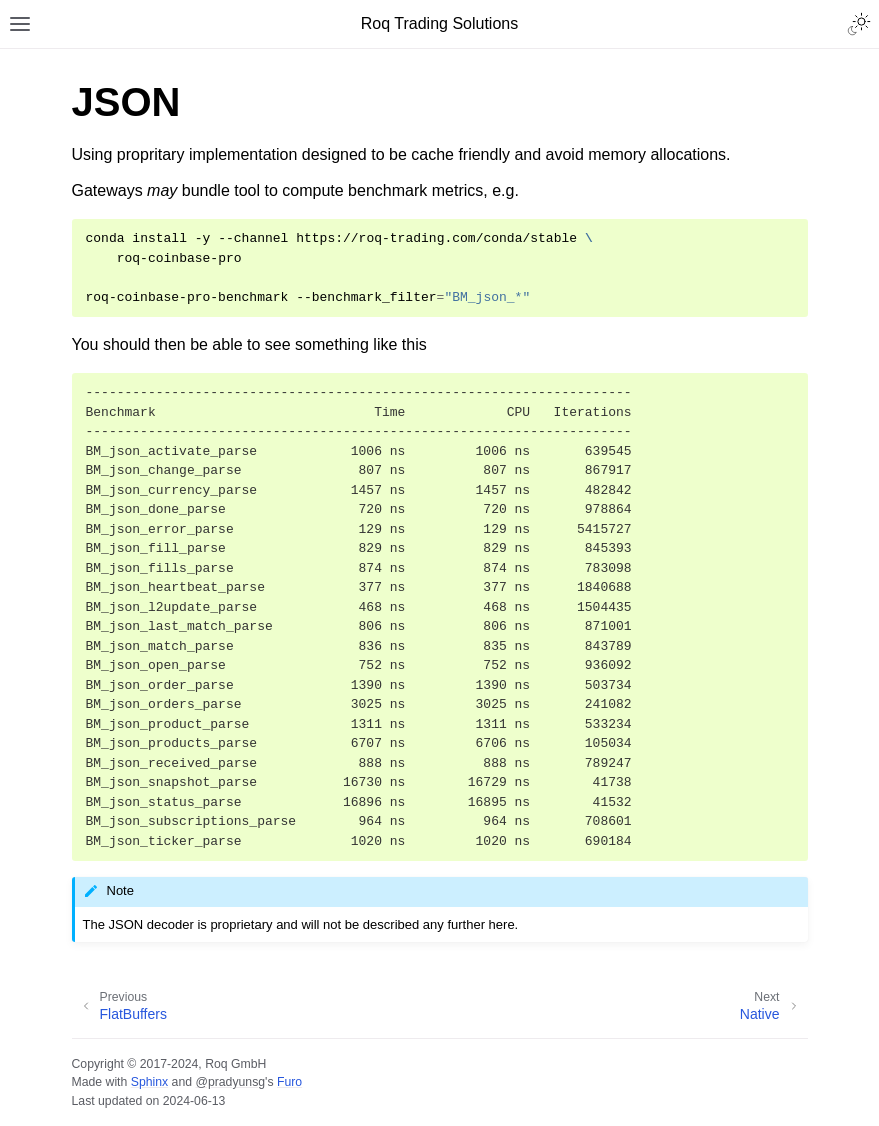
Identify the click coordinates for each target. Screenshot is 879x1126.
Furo (289, 1082)
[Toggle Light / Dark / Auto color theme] (859, 24)
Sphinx (149, 1082)
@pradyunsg (230, 1082)
